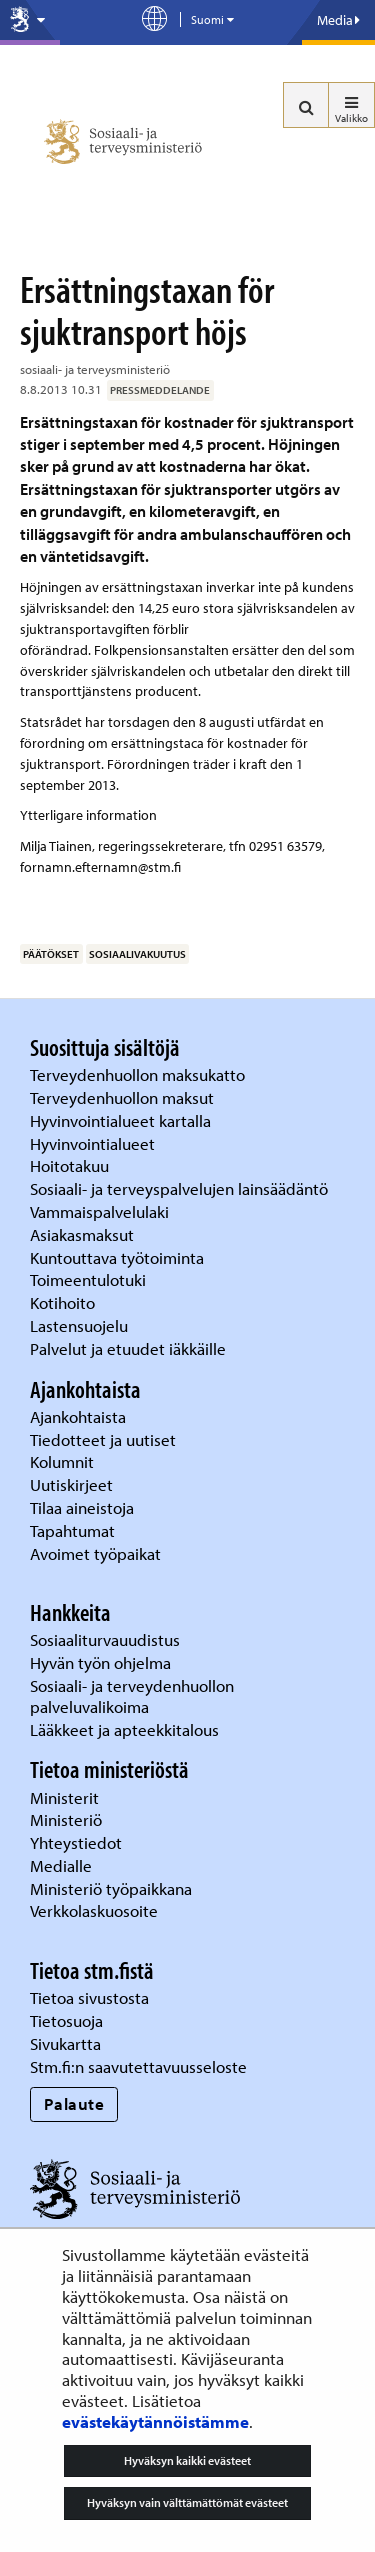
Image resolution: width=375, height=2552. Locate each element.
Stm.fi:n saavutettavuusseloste (138, 2066)
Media (338, 20)
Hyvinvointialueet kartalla (122, 1120)
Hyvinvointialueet (94, 1143)
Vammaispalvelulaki (101, 1211)
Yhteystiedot (78, 1842)
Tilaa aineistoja (82, 1507)
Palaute (74, 2103)
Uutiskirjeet (73, 1484)
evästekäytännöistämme (155, 2421)
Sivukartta (65, 2043)
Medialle (63, 1865)
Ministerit (66, 1797)
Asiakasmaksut (82, 1234)
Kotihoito (62, 1302)
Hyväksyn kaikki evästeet (187, 2460)
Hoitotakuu (71, 1165)
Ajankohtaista (78, 1416)
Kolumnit (64, 1461)
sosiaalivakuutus (137, 954)
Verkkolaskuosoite (96, 1910)
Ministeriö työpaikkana (113, 1888)
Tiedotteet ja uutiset (105, 1439)
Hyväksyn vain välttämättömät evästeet (187, 2502)
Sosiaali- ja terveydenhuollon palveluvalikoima (132, 1696)
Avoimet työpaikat (95, 1553)
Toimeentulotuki (90, 1279)
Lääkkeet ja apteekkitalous (124, 1729)
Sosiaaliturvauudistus (105, 1639)
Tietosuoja (66, 2020)
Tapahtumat (72, 1530)
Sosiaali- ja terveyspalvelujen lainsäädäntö (181, 1188)
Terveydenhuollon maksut (124, 1097)
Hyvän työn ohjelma (100, 1662)
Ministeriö (68, 1819)
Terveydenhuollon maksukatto (139, 1074)
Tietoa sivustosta (89, 1997)
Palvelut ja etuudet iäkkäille (128, 1348)
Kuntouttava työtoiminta (117, 1257)
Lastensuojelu (81, 1325)
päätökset (51, 954)
